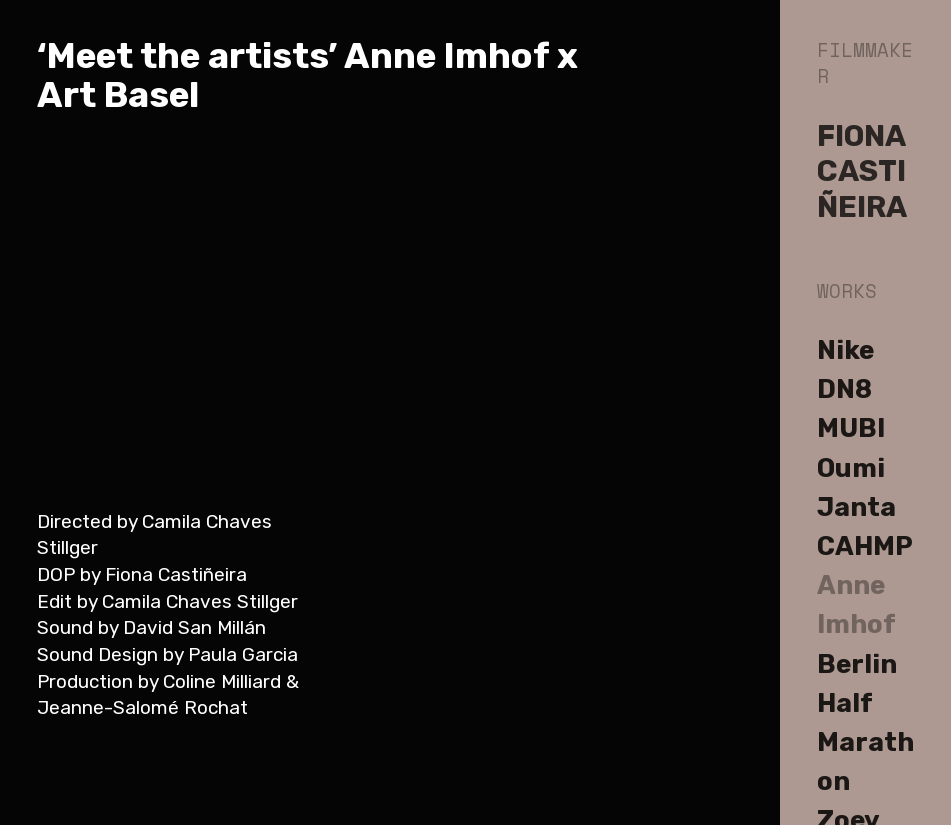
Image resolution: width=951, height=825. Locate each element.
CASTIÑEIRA (862, 188)
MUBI (851, 428)
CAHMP (865, 546)
